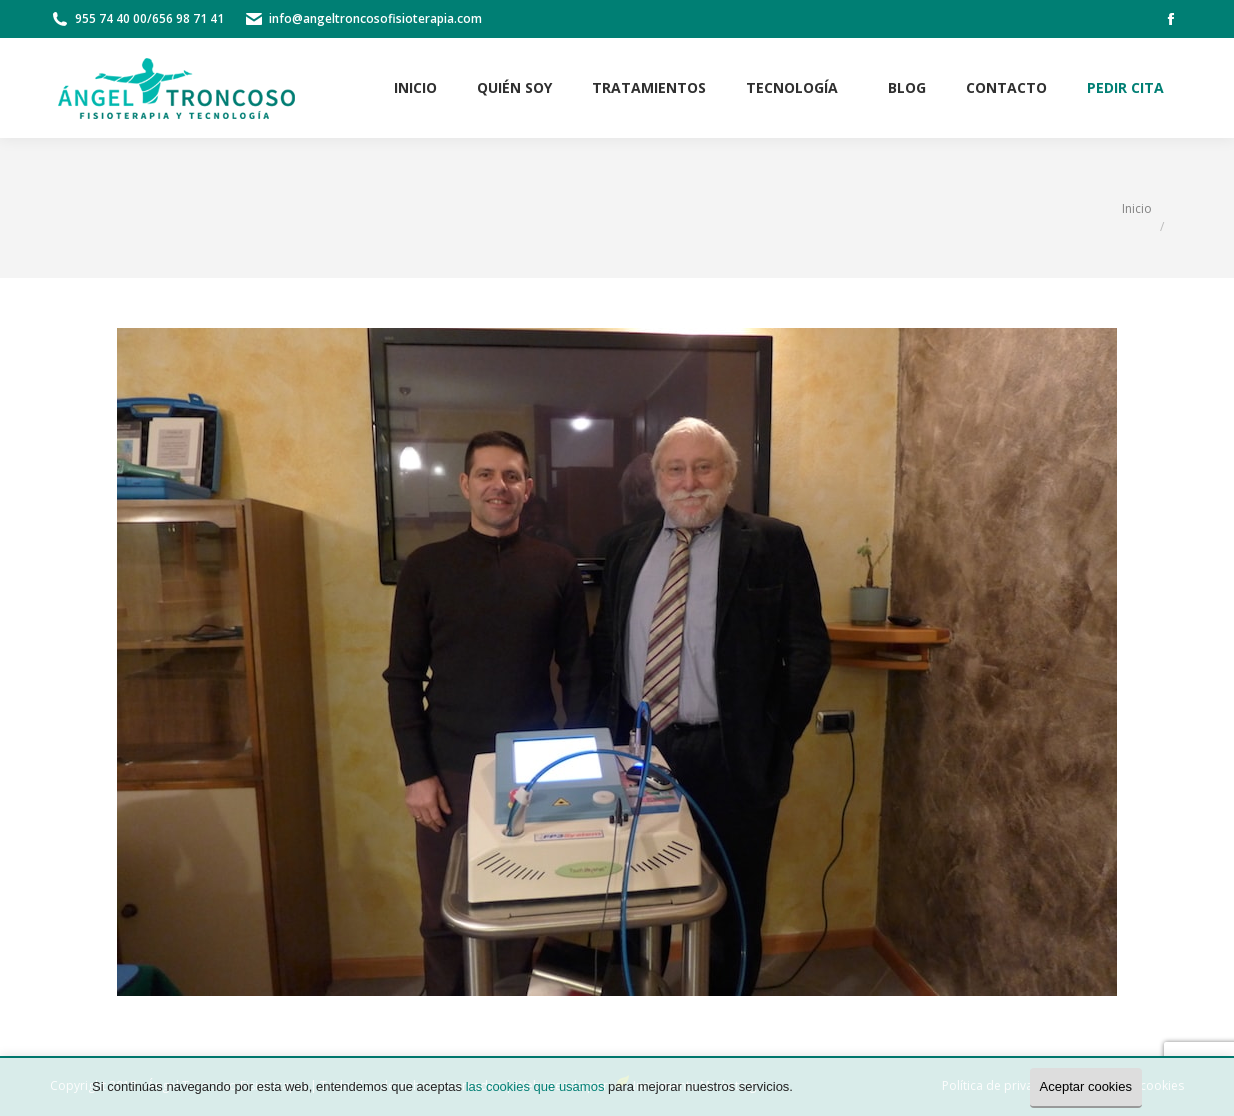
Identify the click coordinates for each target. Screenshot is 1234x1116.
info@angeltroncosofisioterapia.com (375, 18)
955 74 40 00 (111, 18)
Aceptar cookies (1086, 1086)
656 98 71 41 (188, 18)
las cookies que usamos (535, 1086)
